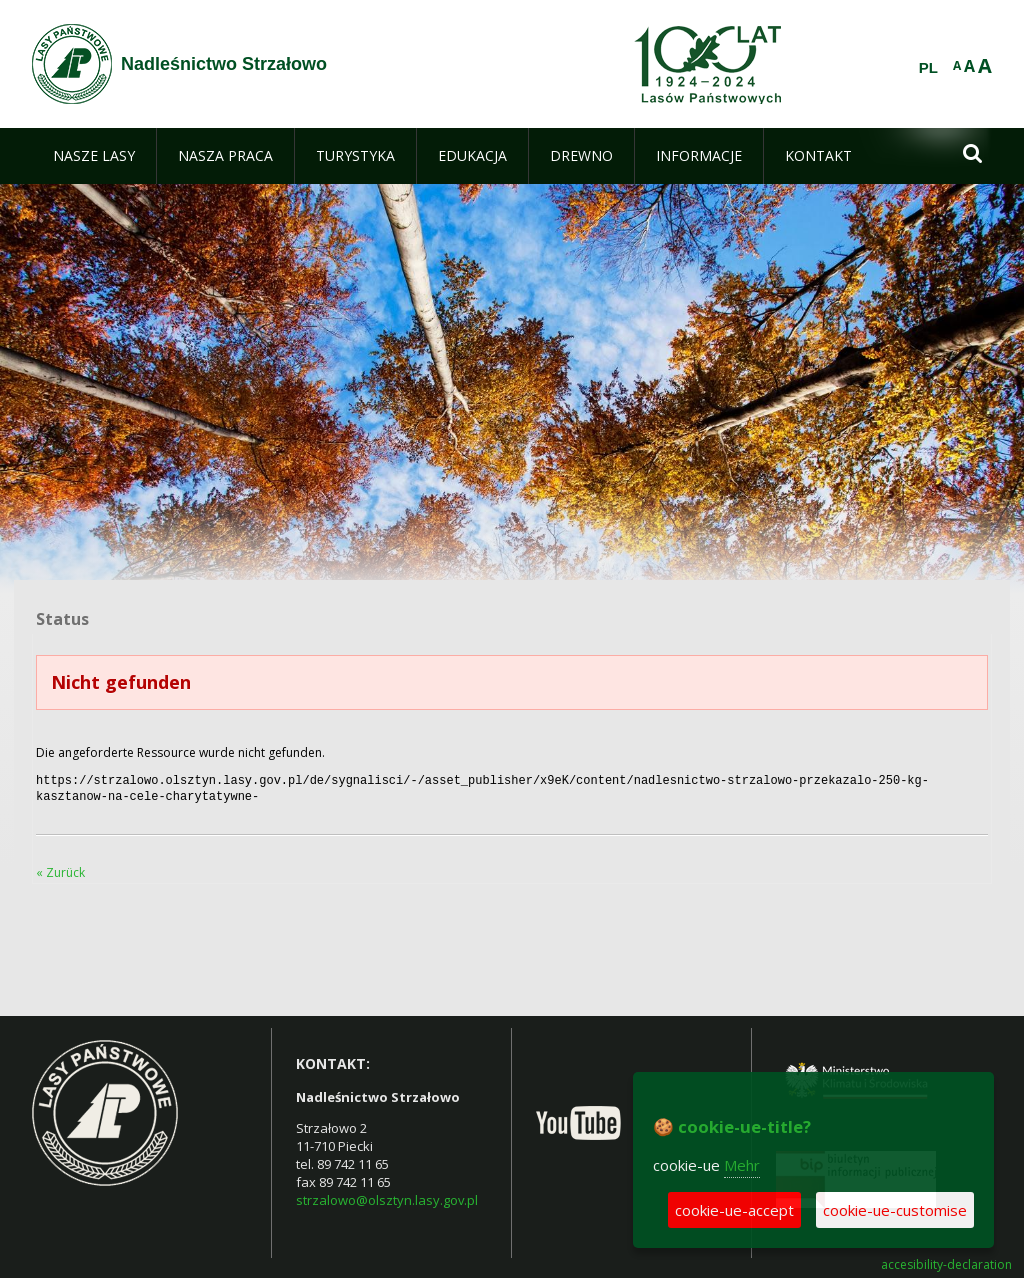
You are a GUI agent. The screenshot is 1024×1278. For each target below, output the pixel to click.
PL (928, 68)
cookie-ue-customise (895, 1210)
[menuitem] (94, 156)
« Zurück (60, 868)
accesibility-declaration (946, 1261)
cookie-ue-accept (734, 1210)
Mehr (742, 1165)
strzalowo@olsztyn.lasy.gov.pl (387, 1196)
